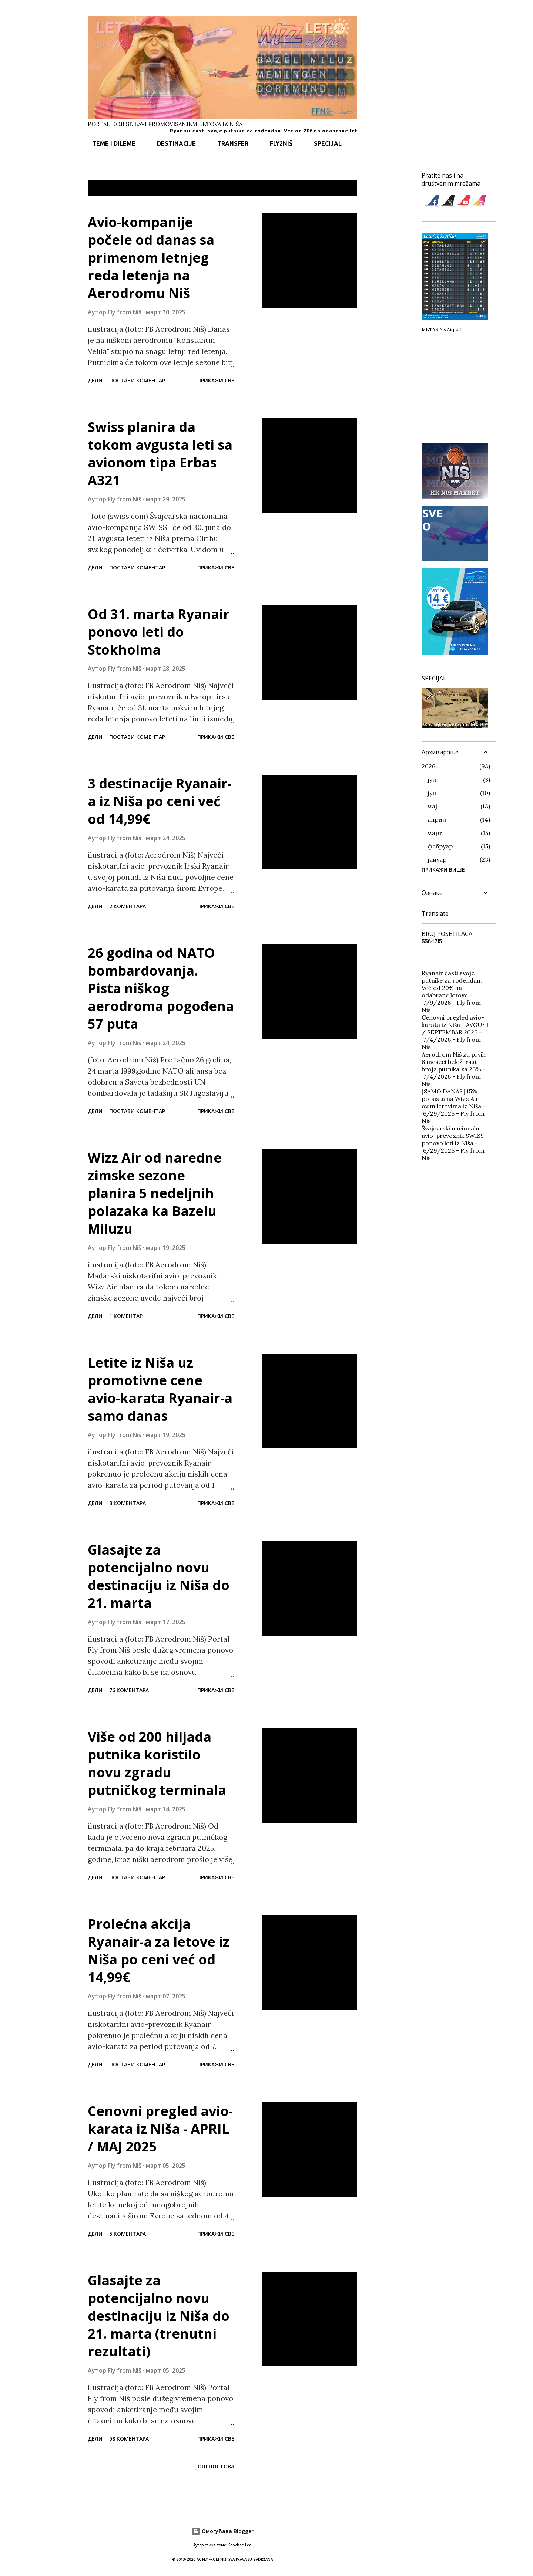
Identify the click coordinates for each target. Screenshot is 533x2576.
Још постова (215, 2466)
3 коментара (127, 1503)
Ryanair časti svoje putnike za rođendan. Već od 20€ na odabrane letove (295, 130)
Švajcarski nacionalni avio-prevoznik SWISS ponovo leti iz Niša (453, 1136)
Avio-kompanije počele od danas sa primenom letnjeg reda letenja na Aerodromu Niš (151, 257)
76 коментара (129, 1690)
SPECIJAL (323, 143)
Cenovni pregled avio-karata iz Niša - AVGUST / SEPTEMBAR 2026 (456, 1025)
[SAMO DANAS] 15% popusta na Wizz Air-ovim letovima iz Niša (452, 1099)
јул (432, 779)
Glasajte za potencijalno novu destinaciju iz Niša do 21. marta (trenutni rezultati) (158, 2315)
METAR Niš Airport (442, 329)
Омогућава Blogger (222, 2531)
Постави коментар (137, 380)
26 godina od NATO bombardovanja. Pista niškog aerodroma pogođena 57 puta (161, 988)
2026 (428, 766)
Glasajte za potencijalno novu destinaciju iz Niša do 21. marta (158, 1576)
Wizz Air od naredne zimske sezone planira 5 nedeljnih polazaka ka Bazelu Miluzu (155, 1193)
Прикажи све (332, 188)
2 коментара (127, 906)
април (437, 819)
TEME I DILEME (109, 143)
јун (432, 793)
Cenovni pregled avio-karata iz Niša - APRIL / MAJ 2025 (160, 2129)
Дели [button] (95, 380)
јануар (437, 859)
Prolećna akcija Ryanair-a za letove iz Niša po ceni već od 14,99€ (158, 1950)
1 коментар (126, 1315)
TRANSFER (228, 143)
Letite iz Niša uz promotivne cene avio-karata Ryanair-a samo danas (160, 1389)
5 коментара (127, 2233)
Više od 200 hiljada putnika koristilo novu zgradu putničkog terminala (157, 1763)
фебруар (440, 846)
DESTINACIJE (171, 143)
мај (432, 806)
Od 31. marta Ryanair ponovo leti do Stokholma (158, 632)
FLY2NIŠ (276, 143)
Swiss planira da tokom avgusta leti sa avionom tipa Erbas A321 (160, 453)
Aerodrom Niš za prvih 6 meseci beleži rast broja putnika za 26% (454, 1062)
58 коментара (129, 2438)
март (435, 832)
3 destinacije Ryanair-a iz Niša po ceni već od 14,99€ (160, 801)
